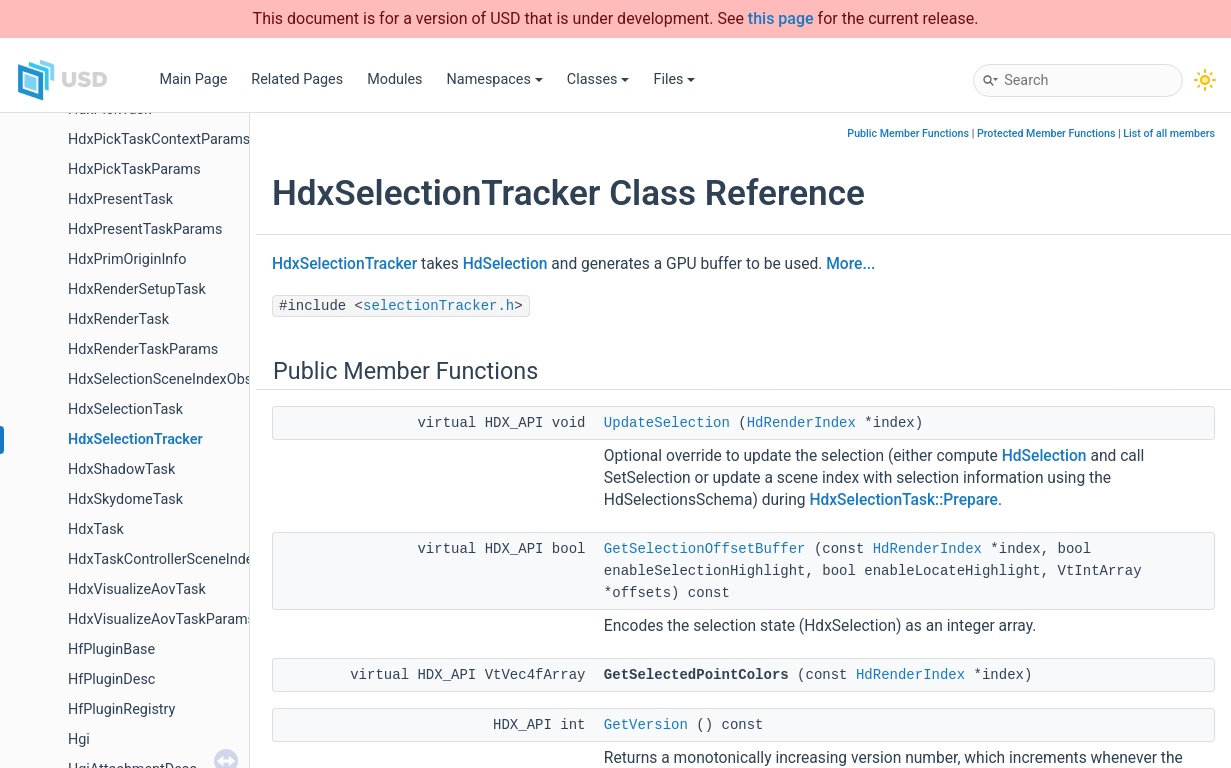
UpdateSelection (667, 423)
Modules (394, 79)
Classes (598, 79)
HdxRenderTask (118, 319)
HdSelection (505, 264)
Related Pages (297, 79)
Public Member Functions (908, 133)
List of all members (1169, 133)
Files (674, 79)
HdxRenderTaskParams (143, 349)
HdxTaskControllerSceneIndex (164, 559)
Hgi (79, 739)
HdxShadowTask (121, 469)
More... (850, 264)
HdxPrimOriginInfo (127, 259)
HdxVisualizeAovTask (137, 589)
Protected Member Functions (1046, 133)
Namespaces (495, 79)
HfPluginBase (111, 649)
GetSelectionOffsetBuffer (705, 549)
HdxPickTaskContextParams (159, 139)
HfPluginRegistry (121, 709)
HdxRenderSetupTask (137, 289)
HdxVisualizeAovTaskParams (161, 619)
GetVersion (646, 725)
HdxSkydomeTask (125, 499)
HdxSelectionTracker (135, 439)
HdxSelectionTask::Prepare (903, 500)
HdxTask (96, 529)
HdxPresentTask (120, 199)
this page (781, 18)
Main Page (193, 79)
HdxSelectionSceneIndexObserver (176, 379)
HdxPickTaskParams (134, 169)
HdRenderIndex (801, 423)
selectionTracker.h (438, 306)
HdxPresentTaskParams (145, 229)
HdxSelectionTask (125, 409)
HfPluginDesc (111, 679)
